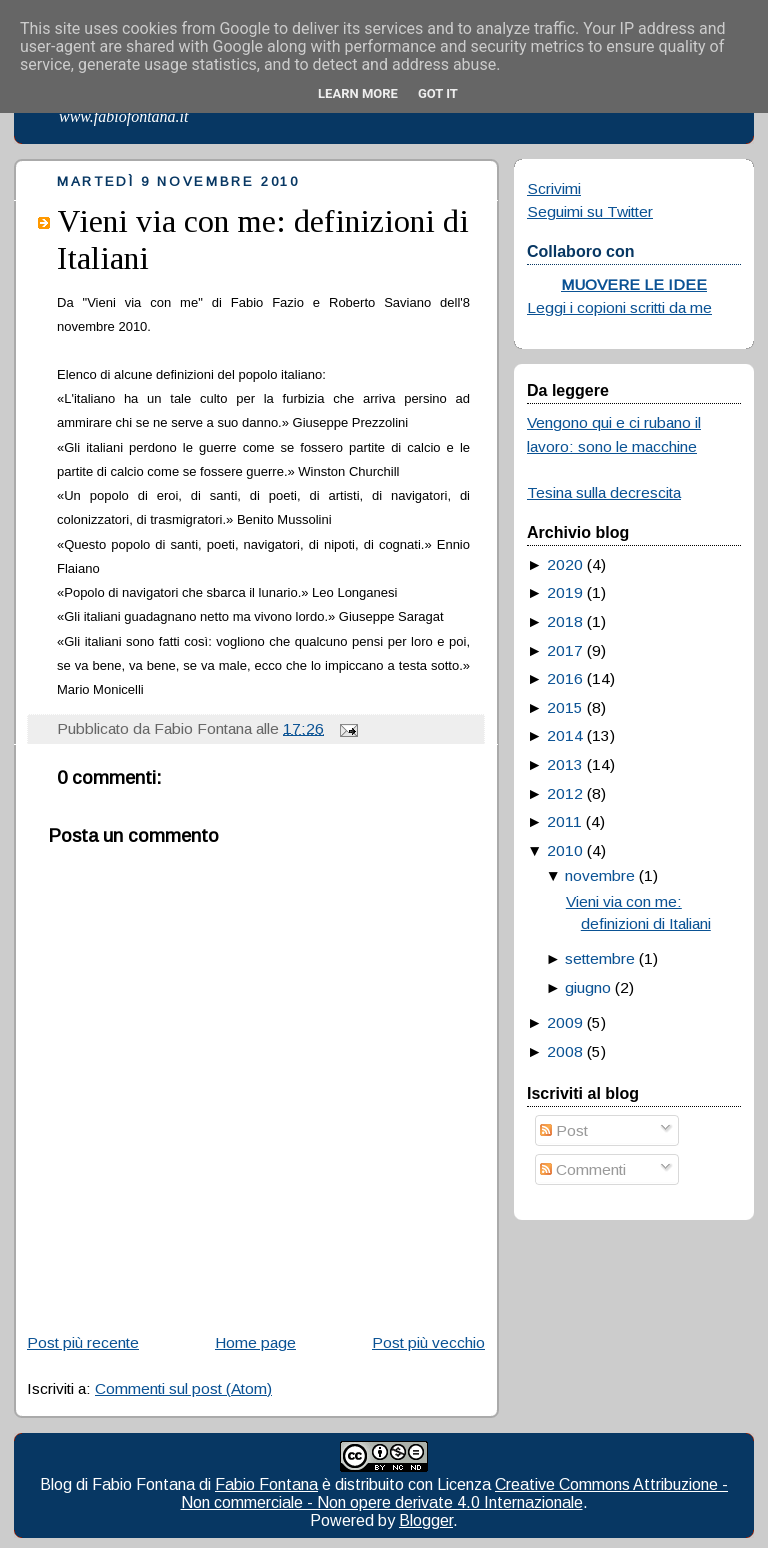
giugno (588, 987)
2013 (565, 764)
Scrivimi (554, 188)
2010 (565, 850)
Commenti (583, 1169)
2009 (565, 1022)
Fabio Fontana (266, 1484)
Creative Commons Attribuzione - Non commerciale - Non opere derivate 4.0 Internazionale (455, 1493)
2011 (564, 821)
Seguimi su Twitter (590, 211)
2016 (565, 678)
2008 (565, 1051)
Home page (255, 1342)
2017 (565, 650)
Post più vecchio (428, 1342)
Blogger (426, 1520)
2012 (565, 793)
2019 (565, 592)
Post (564, 1130)
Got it (438, 93)
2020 (565, 564)
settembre (600, 958)
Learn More (358, 93)
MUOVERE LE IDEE (634, 284)
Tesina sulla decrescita (604, 492)
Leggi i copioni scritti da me (619, 307)
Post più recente (83, 1342)
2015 (565, 707)
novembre (600, 875)
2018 (565, 621)
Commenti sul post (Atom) (183, 1388)
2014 (565, 735)
